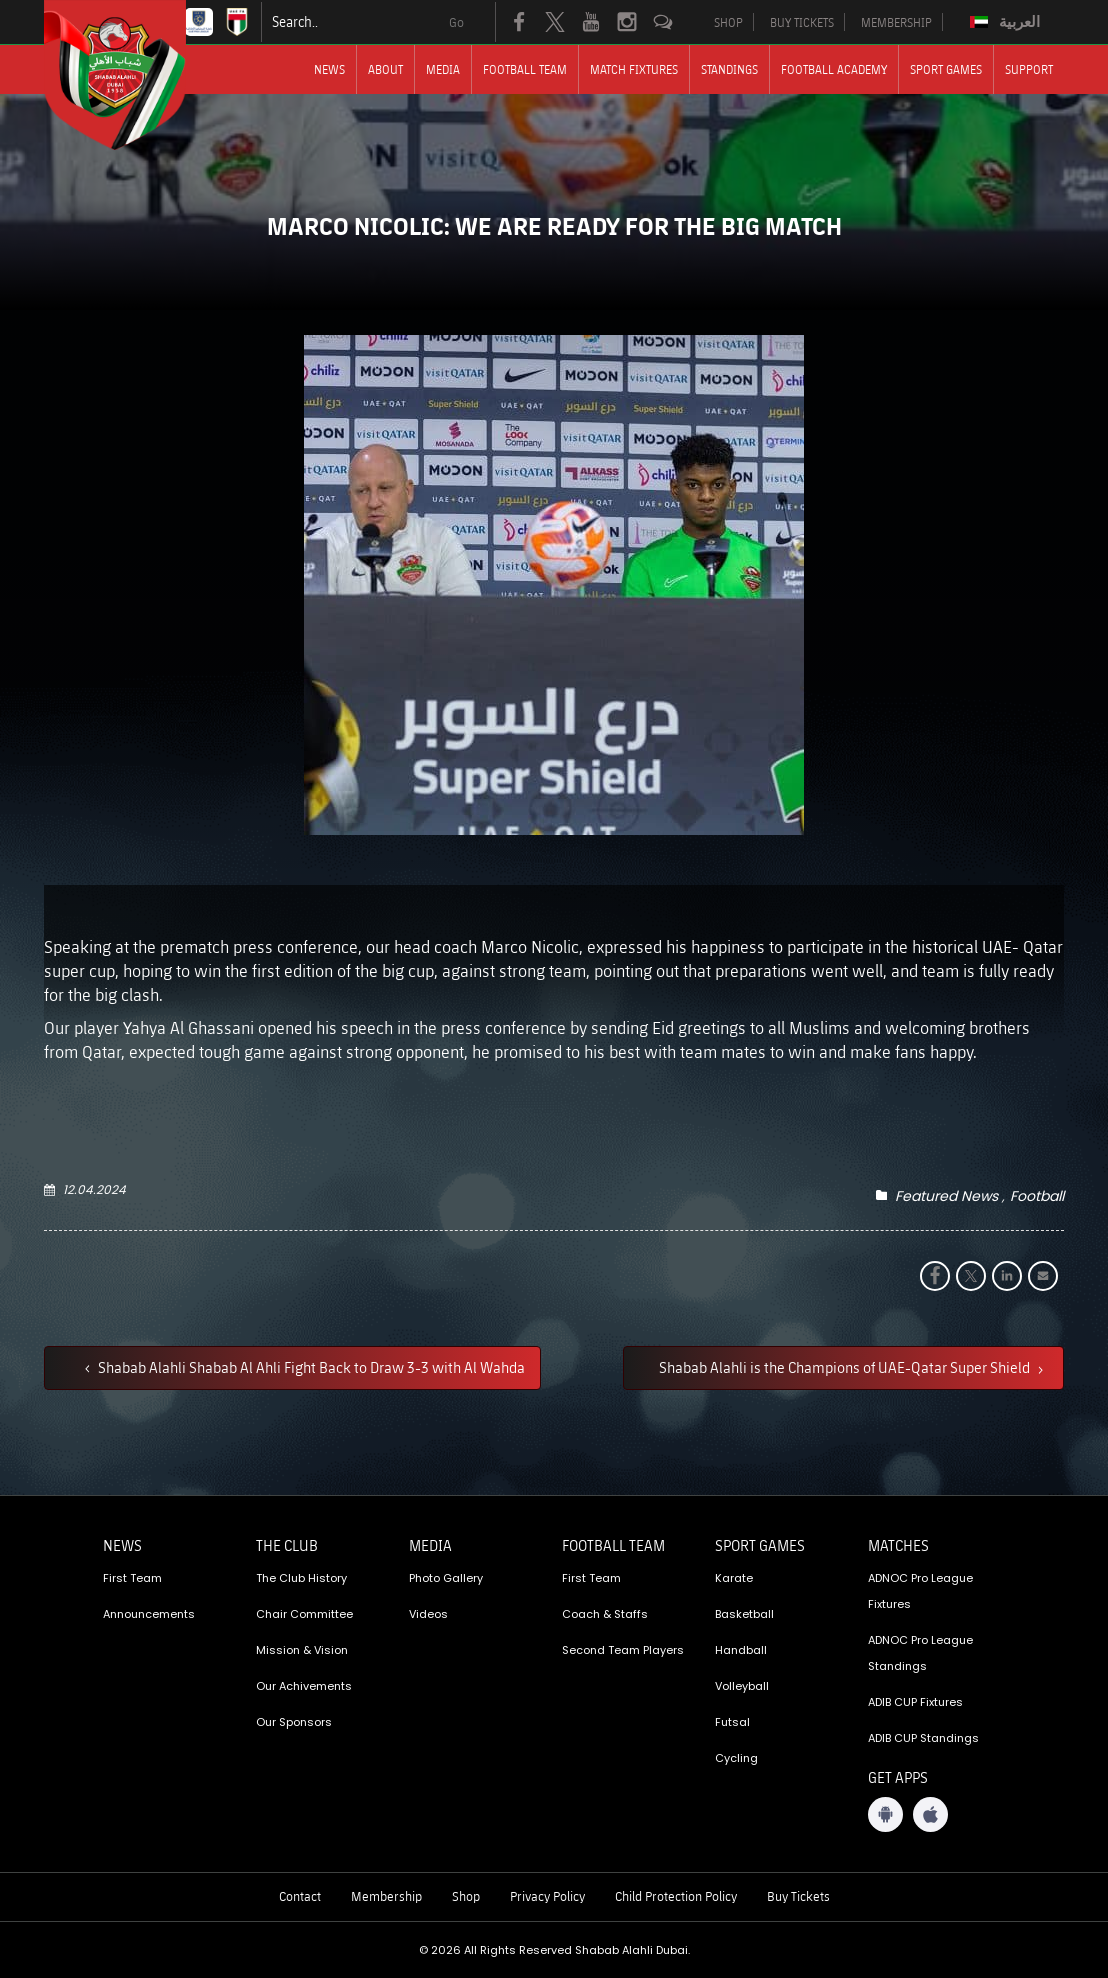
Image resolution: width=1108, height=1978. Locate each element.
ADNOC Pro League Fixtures (920, 1591)
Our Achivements (304, 1686)
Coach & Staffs (605, 1614)
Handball (741, 1650)
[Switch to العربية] (1007, 22)
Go (456, 22)
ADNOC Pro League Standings (920, 1653)
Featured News (946, 1196)
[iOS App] (930, 1814)
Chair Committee (304, 1614)
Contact (300, 1896)
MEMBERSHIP (896, 22)
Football (1037, 1196)
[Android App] (885, 1814)
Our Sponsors (294, 1722)
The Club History (301, 1578)
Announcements (149, 1614)
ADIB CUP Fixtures (915, 1702)
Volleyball (742, 1686)
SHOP (728, 22)
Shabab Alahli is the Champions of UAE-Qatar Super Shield (846, 1367)
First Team (132, 1578)
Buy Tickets (798, 1896)
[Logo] (133, 75)
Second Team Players (623, 1650)
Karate (734, 1578)
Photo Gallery (446, 1578)
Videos (428, 1614)
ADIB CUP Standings (923, 1738)
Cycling (736, 1758)
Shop (466, 1896)
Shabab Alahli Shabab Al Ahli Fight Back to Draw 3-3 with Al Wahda (310, 1367)
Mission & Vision (302, 1650)
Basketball (744, 1614)
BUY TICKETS (802, 22)
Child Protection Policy (676, 1896)
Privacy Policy (547, 1896)
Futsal (732, 1722)
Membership (386, 1896)
